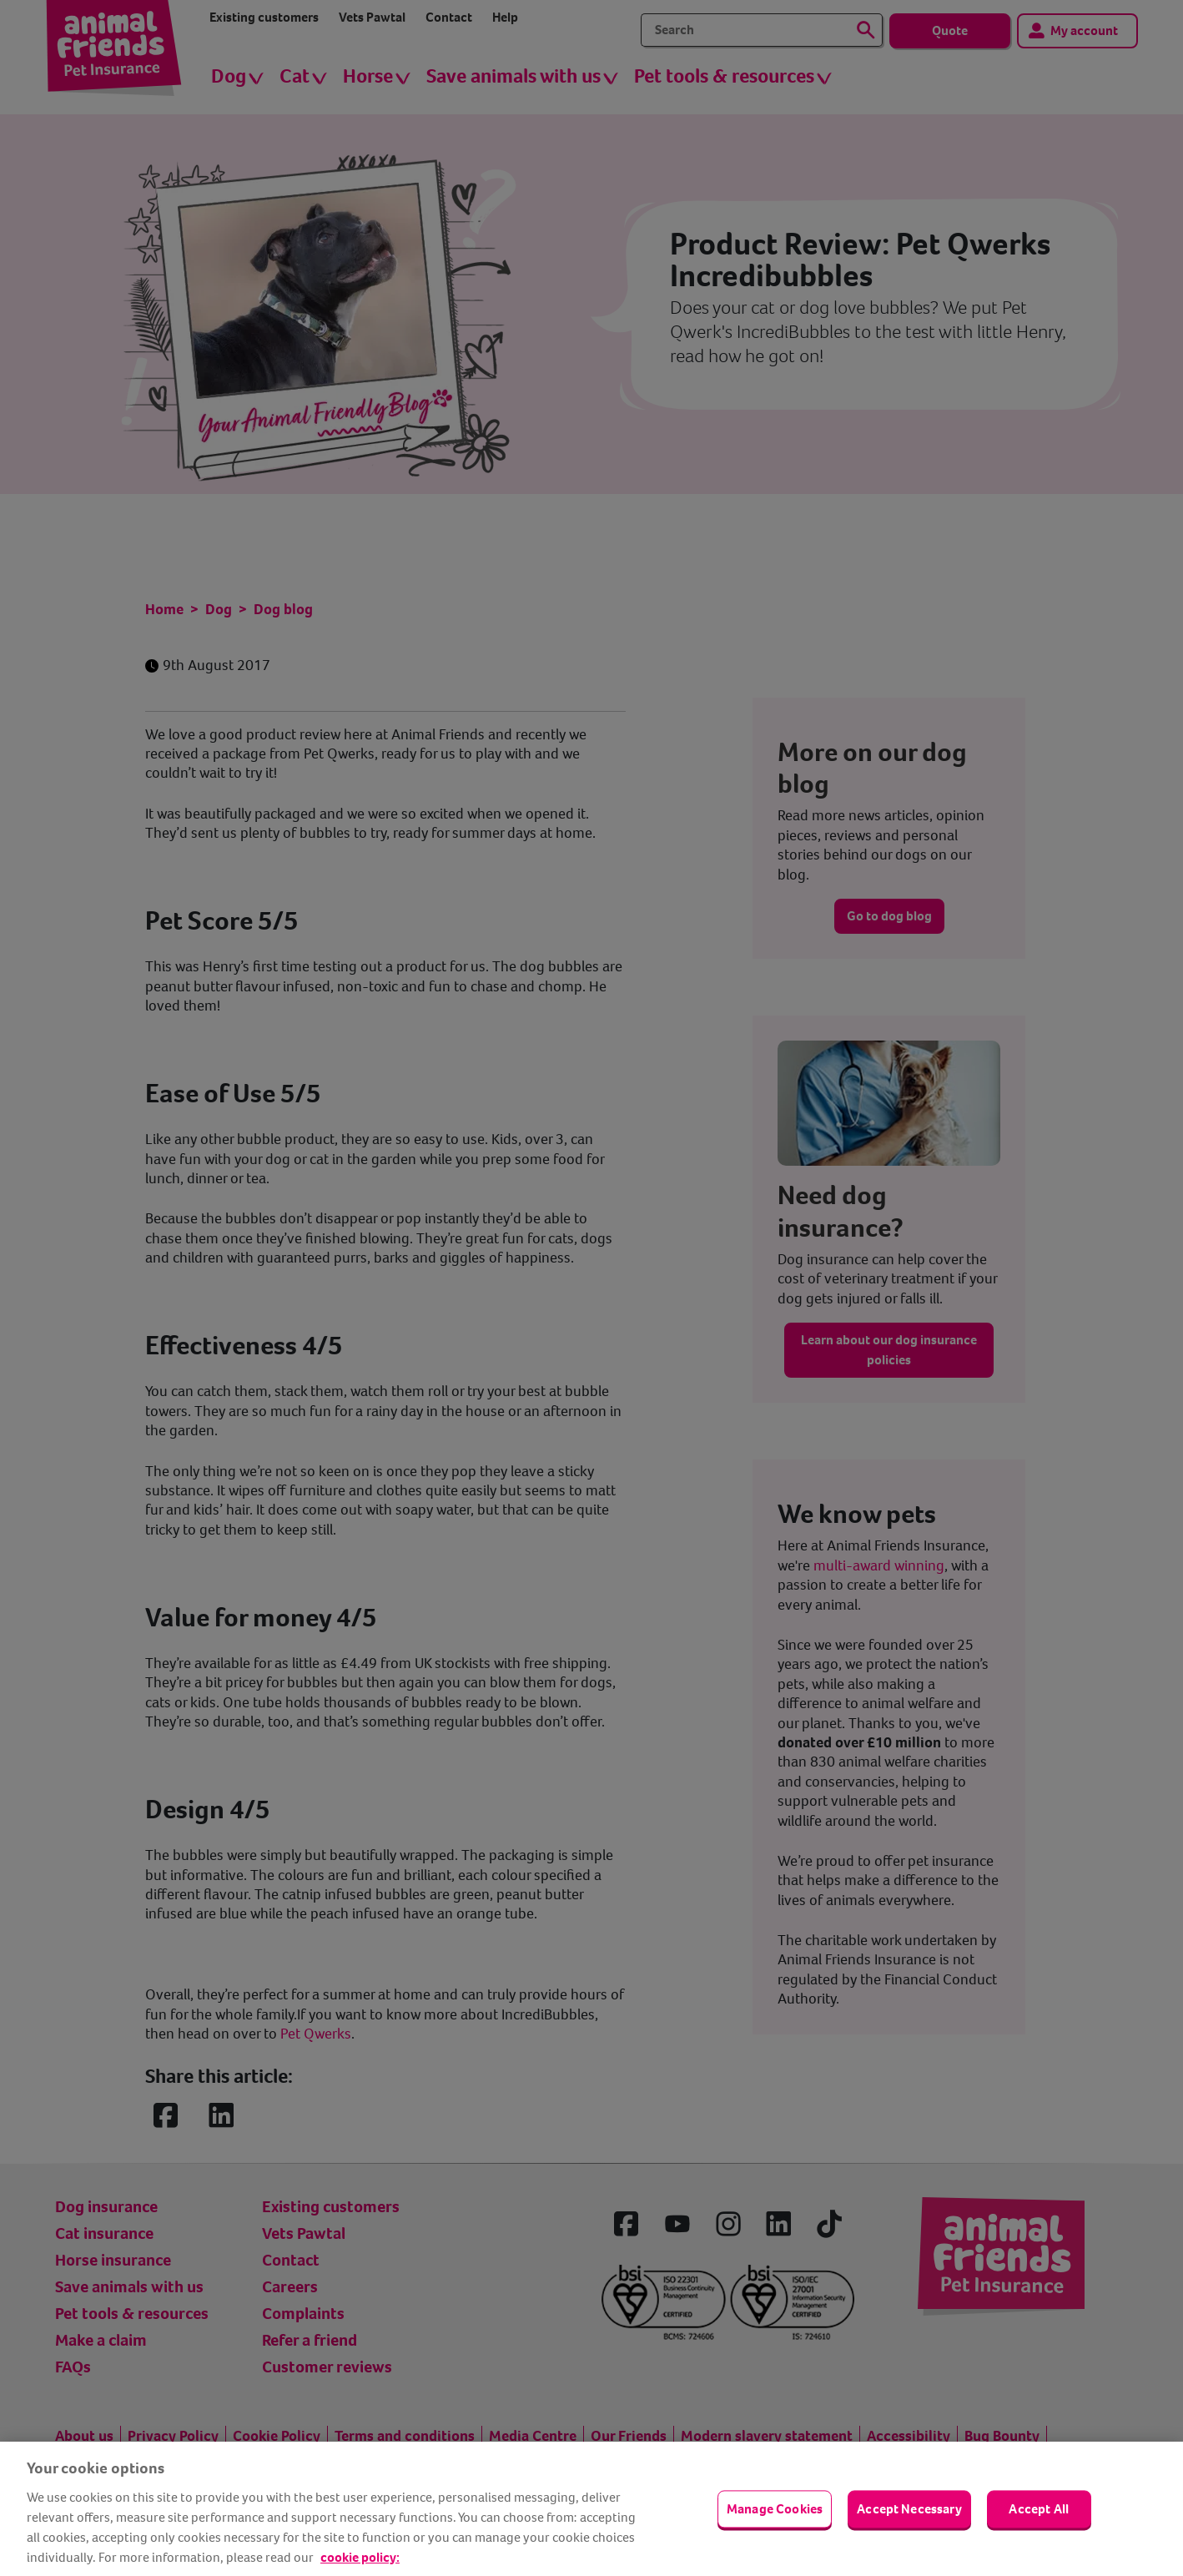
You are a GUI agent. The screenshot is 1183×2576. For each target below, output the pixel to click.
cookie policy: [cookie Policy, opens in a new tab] (360, 2557)
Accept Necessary (909, 2509)
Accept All (1039, 2509)
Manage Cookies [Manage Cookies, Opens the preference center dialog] (775, 2509)
